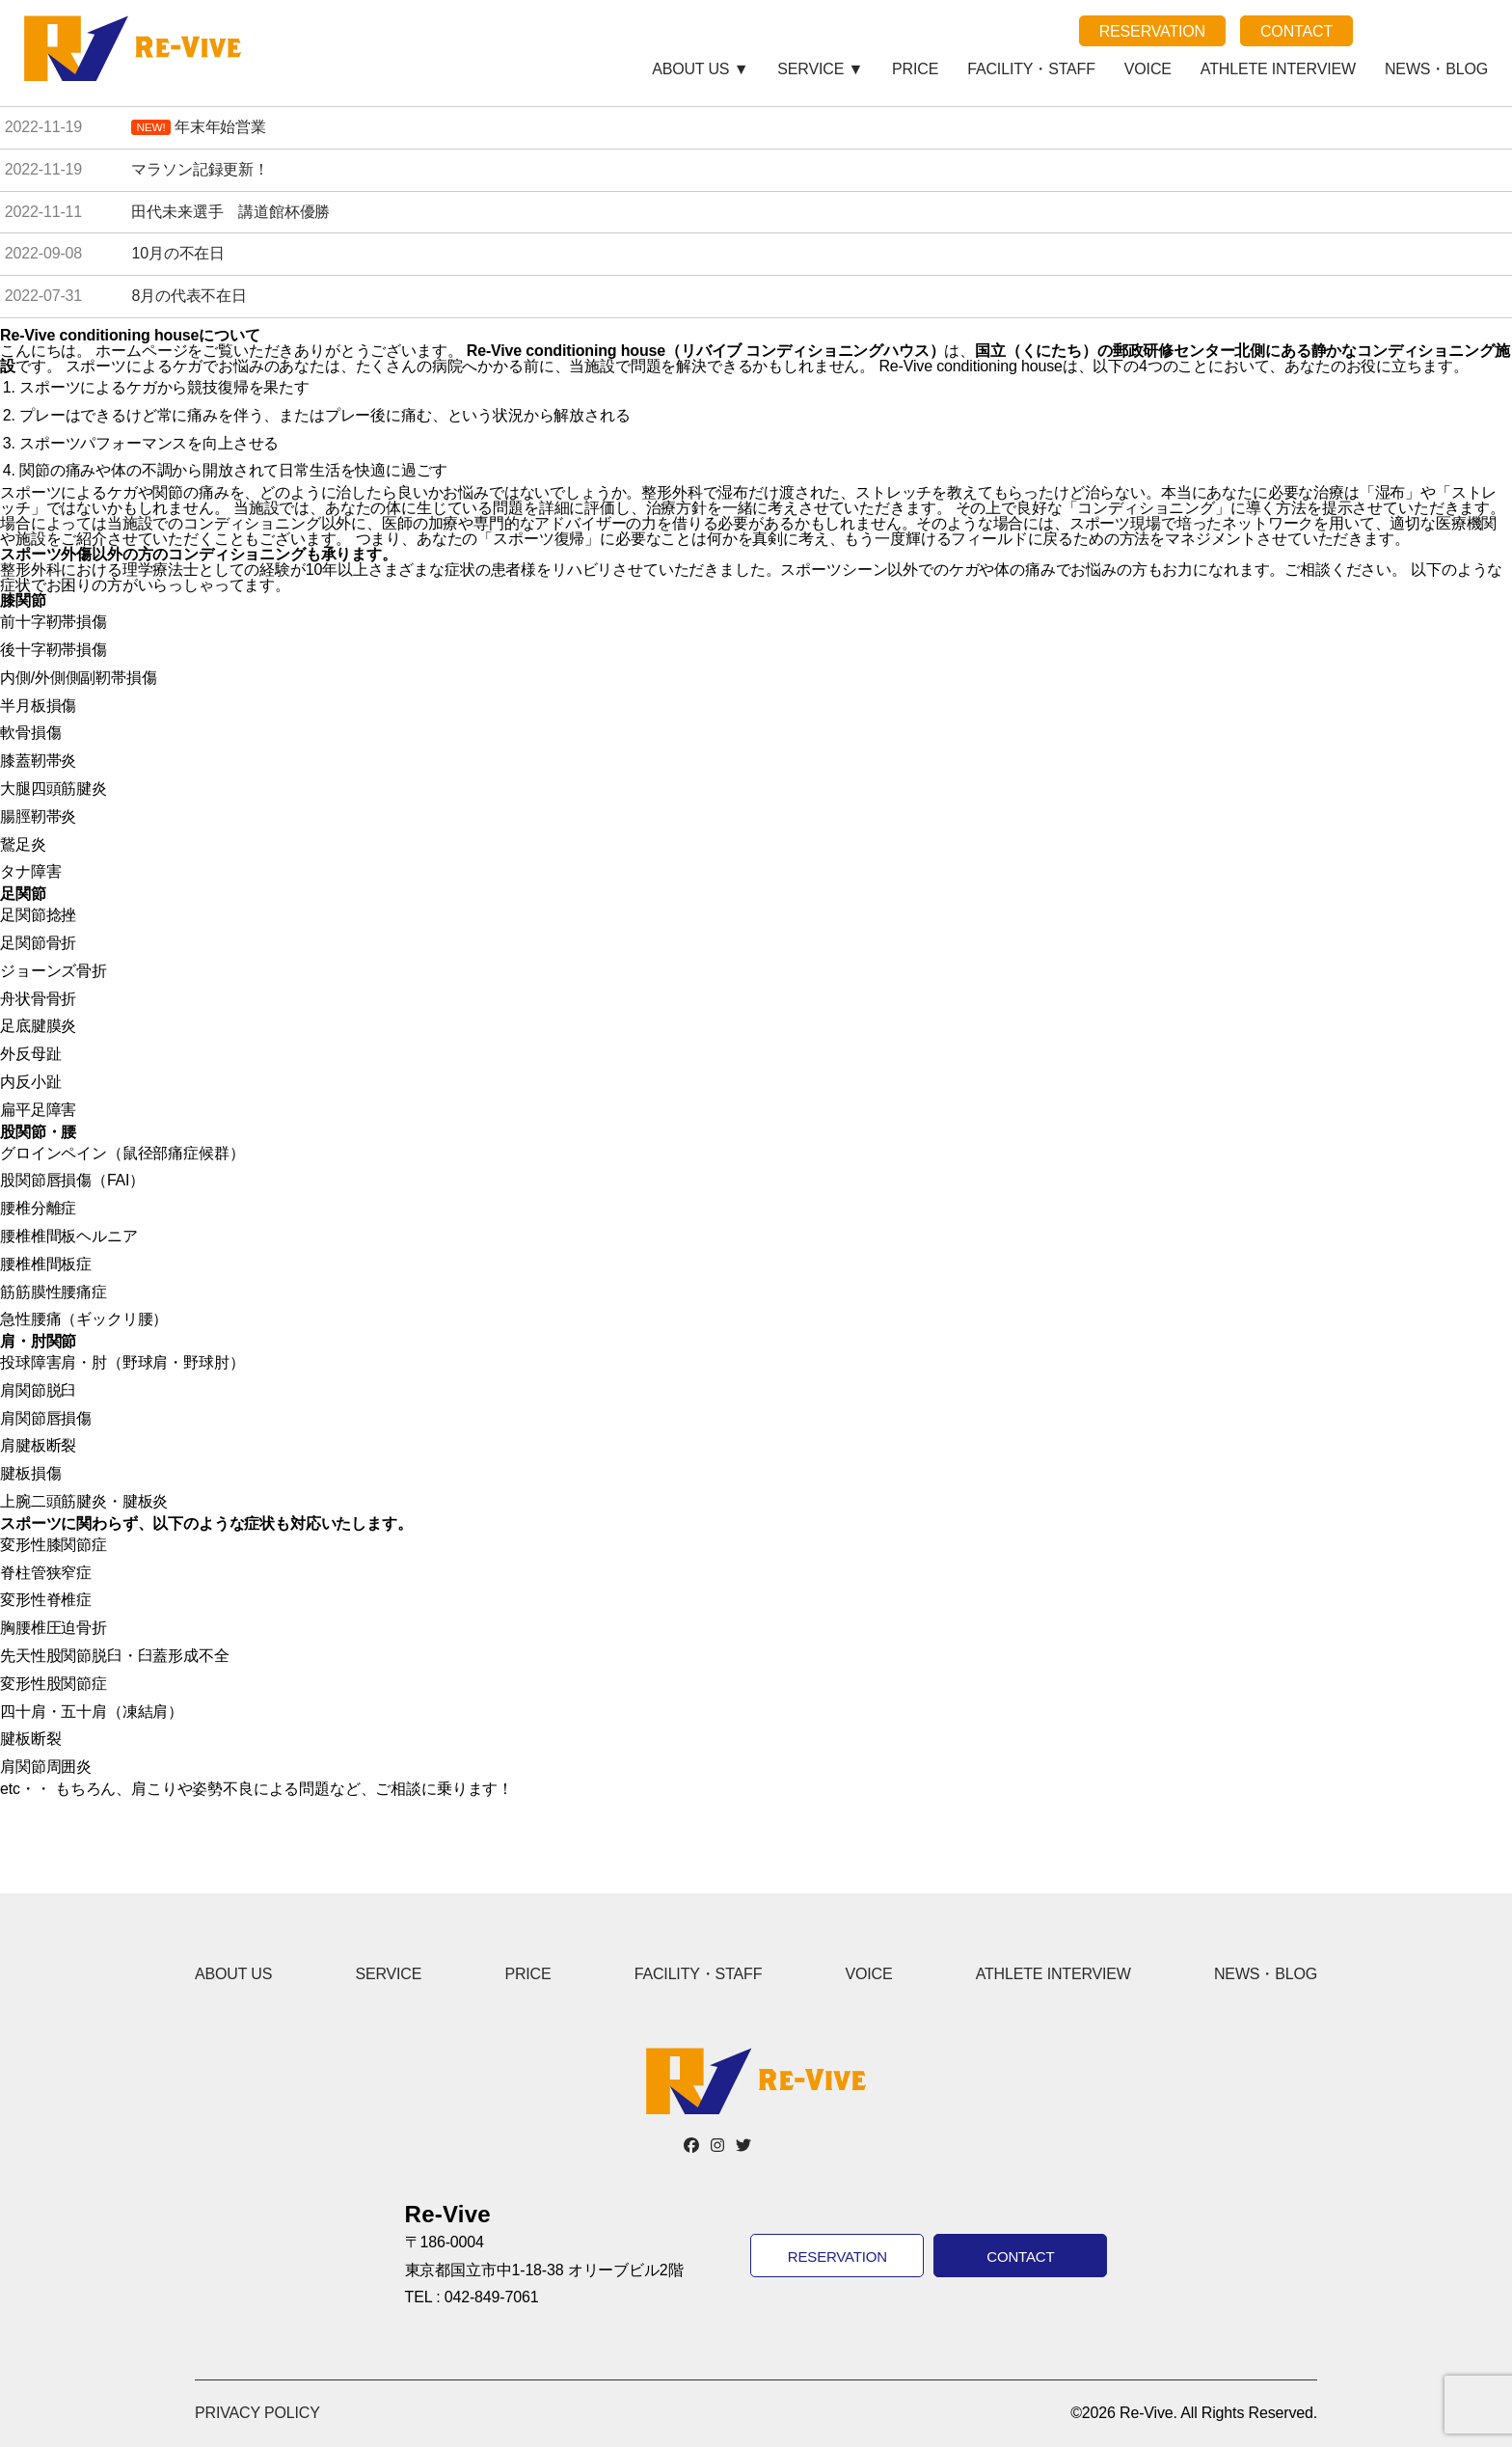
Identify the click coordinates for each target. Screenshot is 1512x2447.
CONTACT (1296, 31)
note (1427, 31)
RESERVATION (1152, 31)
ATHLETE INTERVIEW (1278, 69)
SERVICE (388, 1974)
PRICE (915, 69)
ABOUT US (233, 1974)
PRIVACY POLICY (257, 2413)
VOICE (1148, 69)
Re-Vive (135, 48)
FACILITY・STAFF (1031, 69)
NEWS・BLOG (1436, 69)
